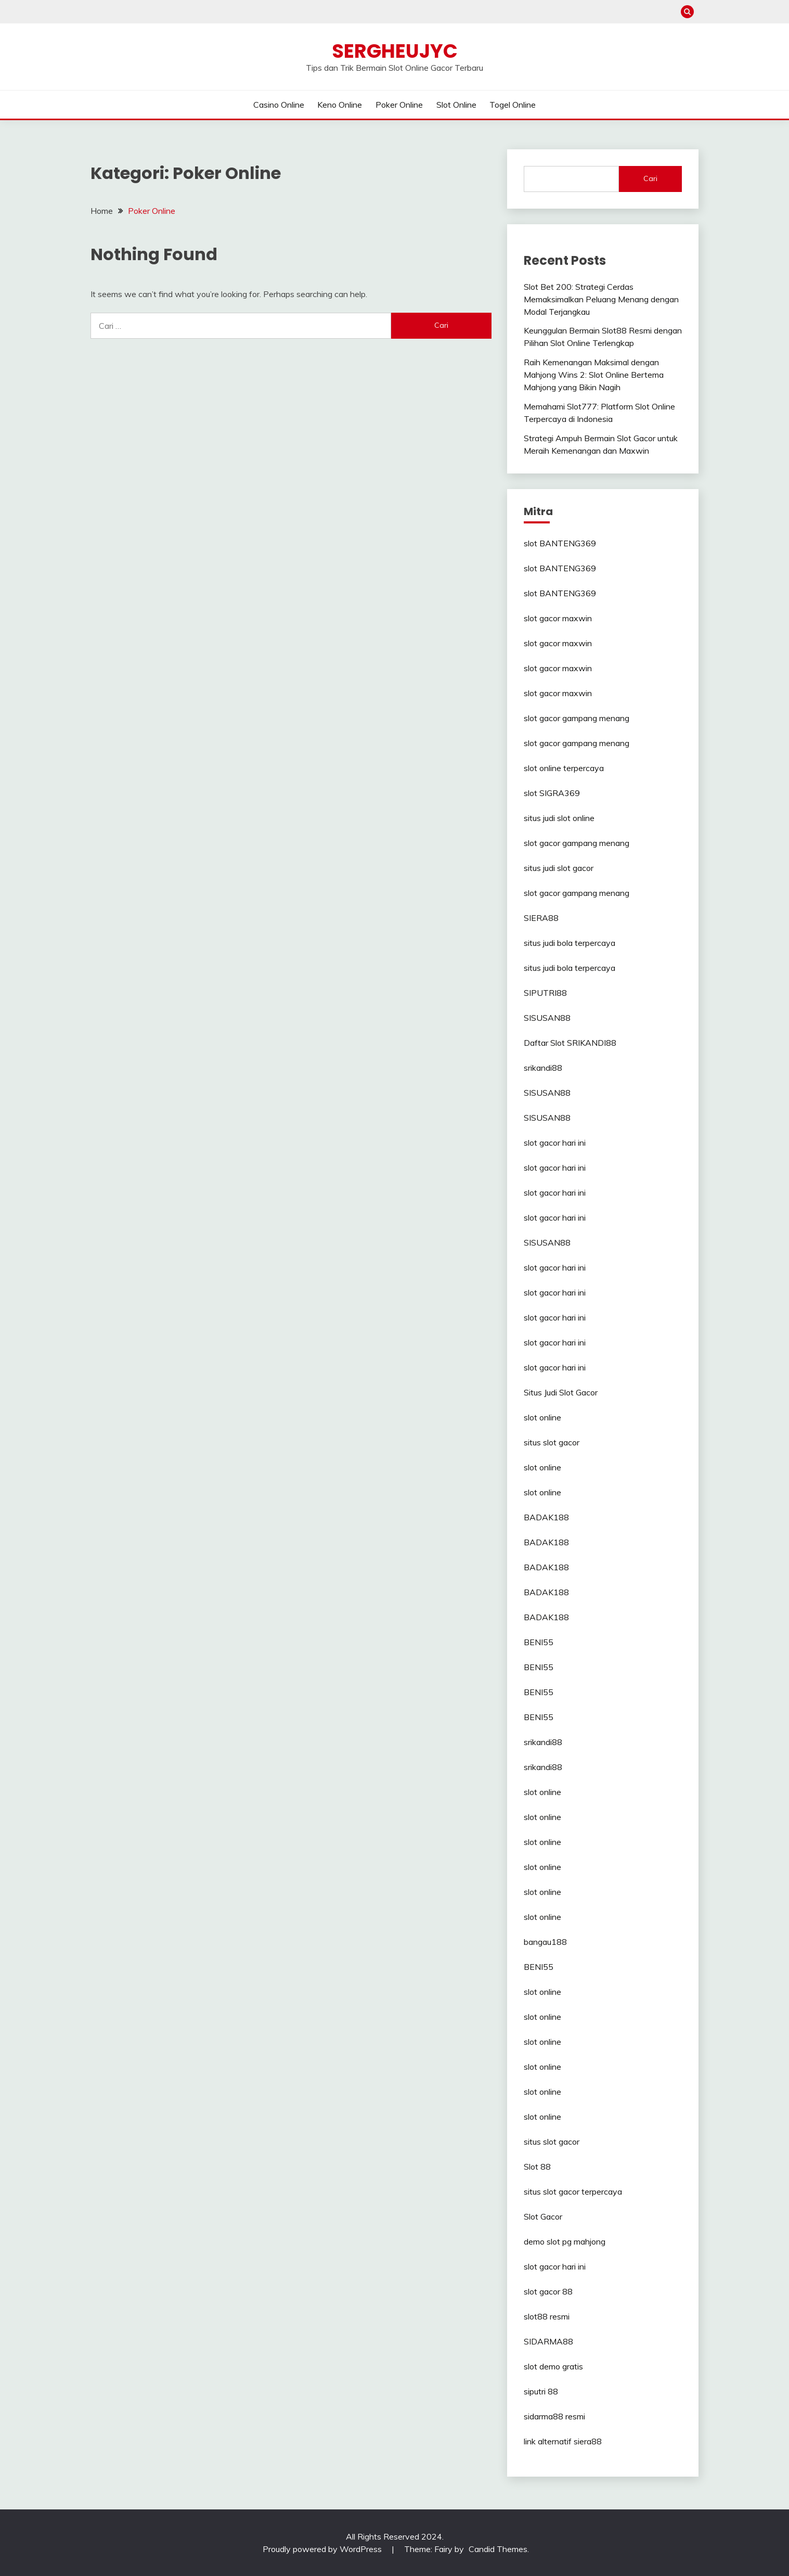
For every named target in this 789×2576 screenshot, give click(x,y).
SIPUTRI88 (545, 993)
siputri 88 (541, 2391)
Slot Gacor (543, 2216)
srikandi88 (543, 1067)
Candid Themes (498, 2549)
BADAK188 (546, 1517)
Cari (650, 178)
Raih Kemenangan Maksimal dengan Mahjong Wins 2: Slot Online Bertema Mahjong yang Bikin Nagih (594, 374)
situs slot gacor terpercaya (573, 2191)
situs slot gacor (551, 1442)
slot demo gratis (553, 2366)
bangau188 (545, 1942)
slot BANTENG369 (560, 543)
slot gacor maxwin (558, 618)
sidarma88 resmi (554, 2416)
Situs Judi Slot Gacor (561, 1392)
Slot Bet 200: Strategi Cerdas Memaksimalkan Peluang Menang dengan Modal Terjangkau (601, 299)
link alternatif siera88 (563, 2441)
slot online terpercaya (564, 768)
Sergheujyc (395, 51)
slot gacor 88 (548, 2291)
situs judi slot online (559, 818)
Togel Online (512, 104)
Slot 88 (537, 2166)
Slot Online (456, 104)
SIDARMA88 (548, 2341)
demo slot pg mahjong (564, 2241)
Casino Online (278, 104)
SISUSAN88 (547, 1018)
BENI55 (538, 1642)
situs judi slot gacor (558, 868)
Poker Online (399, 104)
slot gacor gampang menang (576, 718)
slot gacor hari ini (555, 1142)
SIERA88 (541, 918)
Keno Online (339, 104)
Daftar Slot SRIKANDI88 (570, 1042)
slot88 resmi (547, 2316)
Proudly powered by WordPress (323, 2549)
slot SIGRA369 (552, 793)
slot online (542, 1417)
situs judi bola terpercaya (569, 943)
